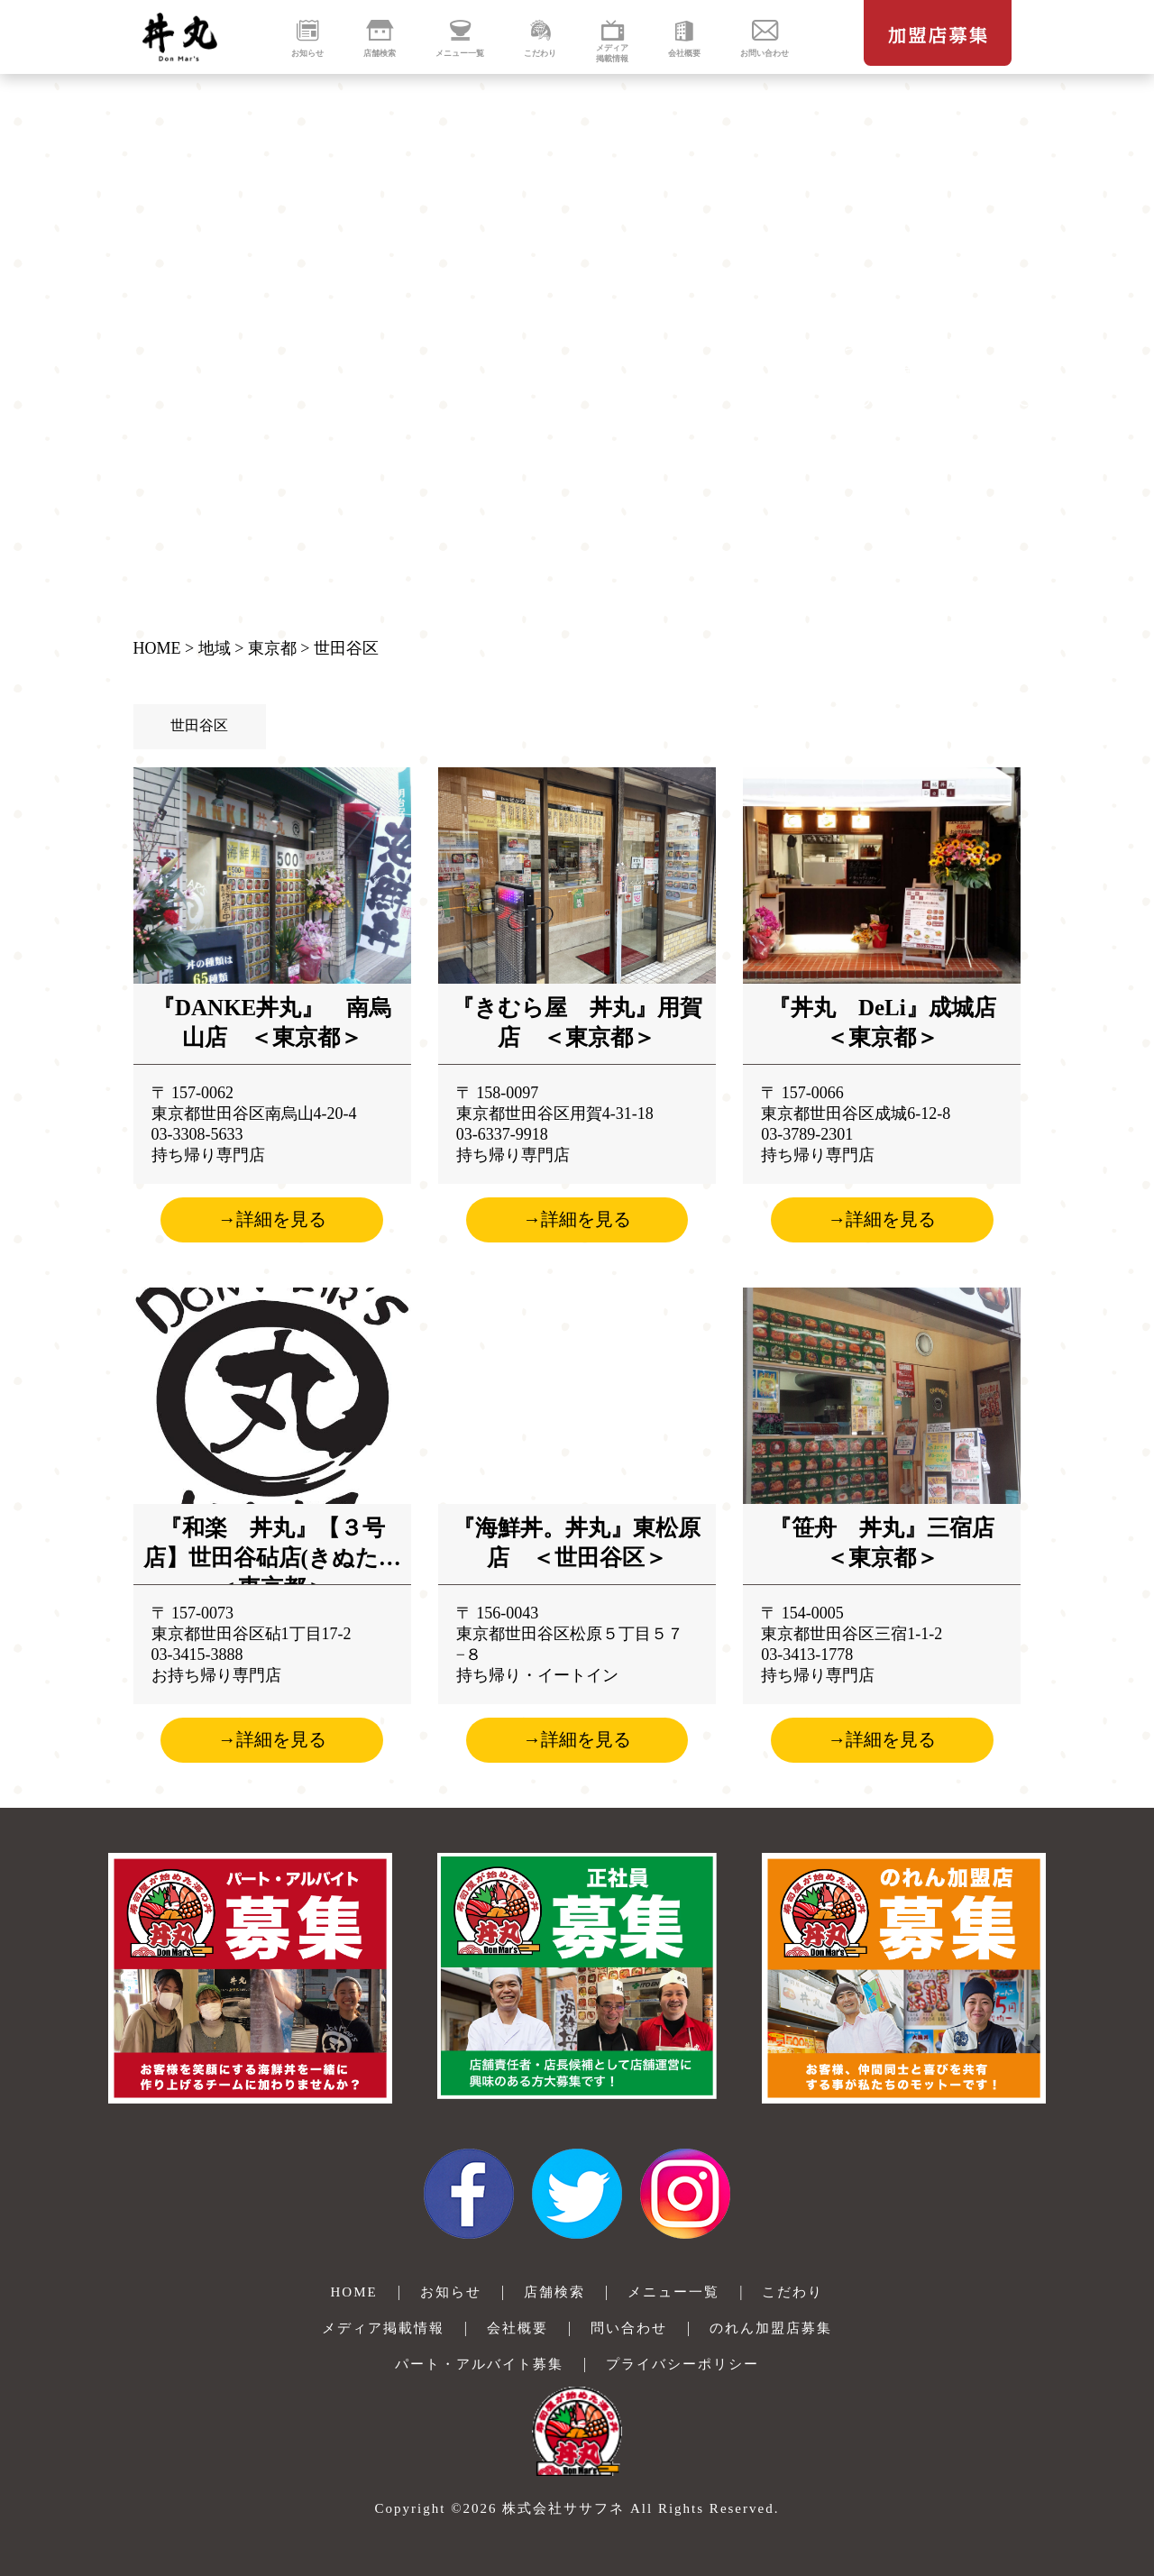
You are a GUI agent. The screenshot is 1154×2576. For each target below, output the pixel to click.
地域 (214, 648)
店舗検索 (554, 2292)
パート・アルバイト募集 (479, 2364)
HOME (157, 648)
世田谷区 (346, 648)
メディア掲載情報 (383, 2328)
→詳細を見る (272, 1219)
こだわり (792, 2292)
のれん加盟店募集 (771, 2328)
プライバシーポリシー (682, 2364)
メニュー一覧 (673, 2292)
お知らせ (450, 2292)
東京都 (272, 648)
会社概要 (517, 2328)
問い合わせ (629, 2328)
